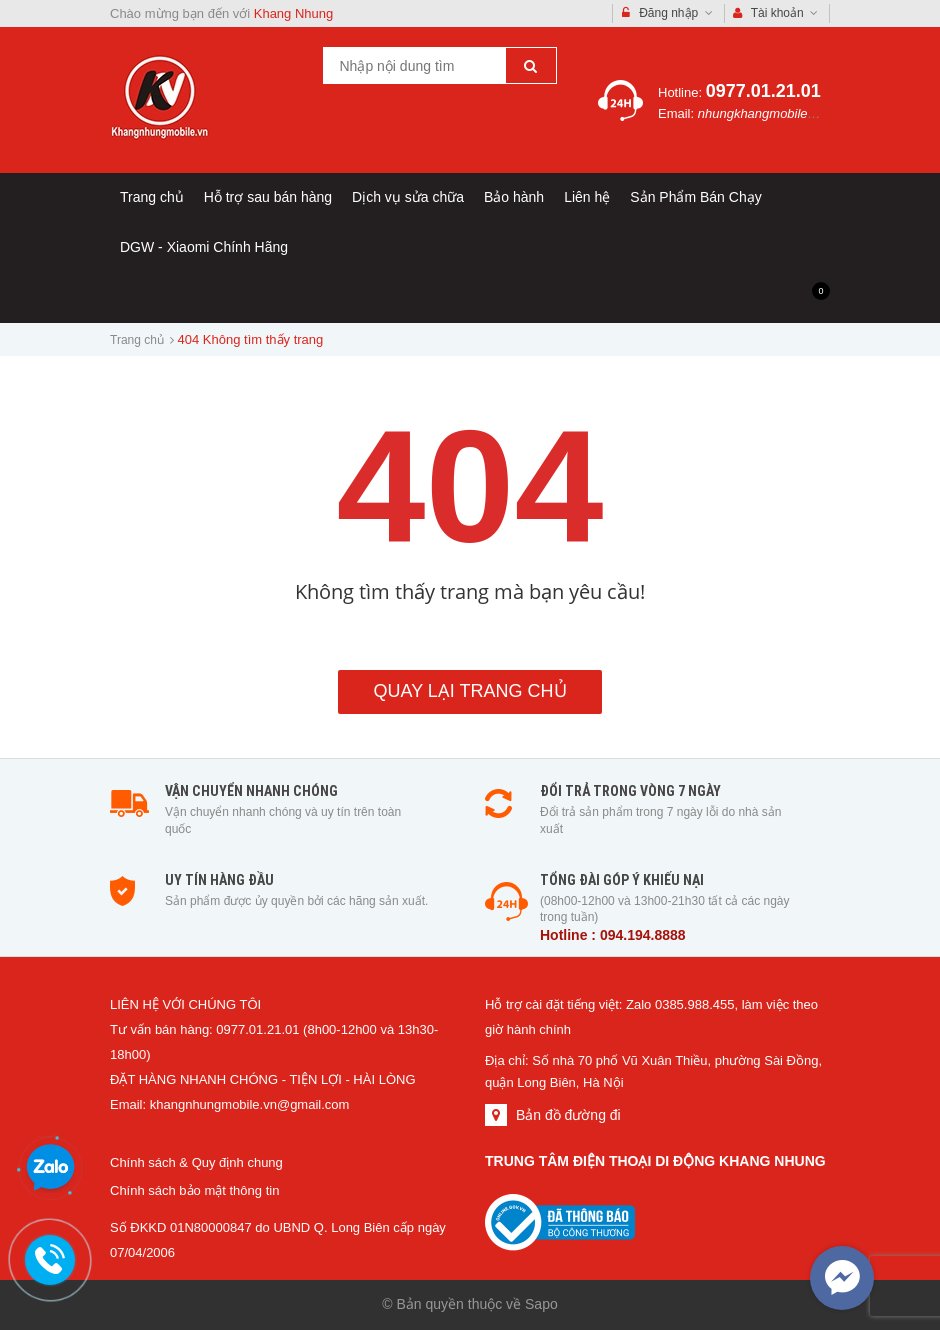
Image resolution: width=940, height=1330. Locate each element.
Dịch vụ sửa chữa (408, 197)
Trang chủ (152, 197)
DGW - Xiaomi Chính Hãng (204, 247)
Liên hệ (587, 197)
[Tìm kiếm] (531, 65)
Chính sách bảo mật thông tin (194, 1190)
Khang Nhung (294, 13)
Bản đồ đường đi (568, 1115)
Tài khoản (776, 13)
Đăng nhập (667, 13)
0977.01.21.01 (763, 91)
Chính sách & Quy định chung (196, 1162)
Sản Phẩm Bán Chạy (695, 197)
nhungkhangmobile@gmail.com (789, 113)
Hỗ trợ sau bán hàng (268, 197)
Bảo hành (514, 197)
